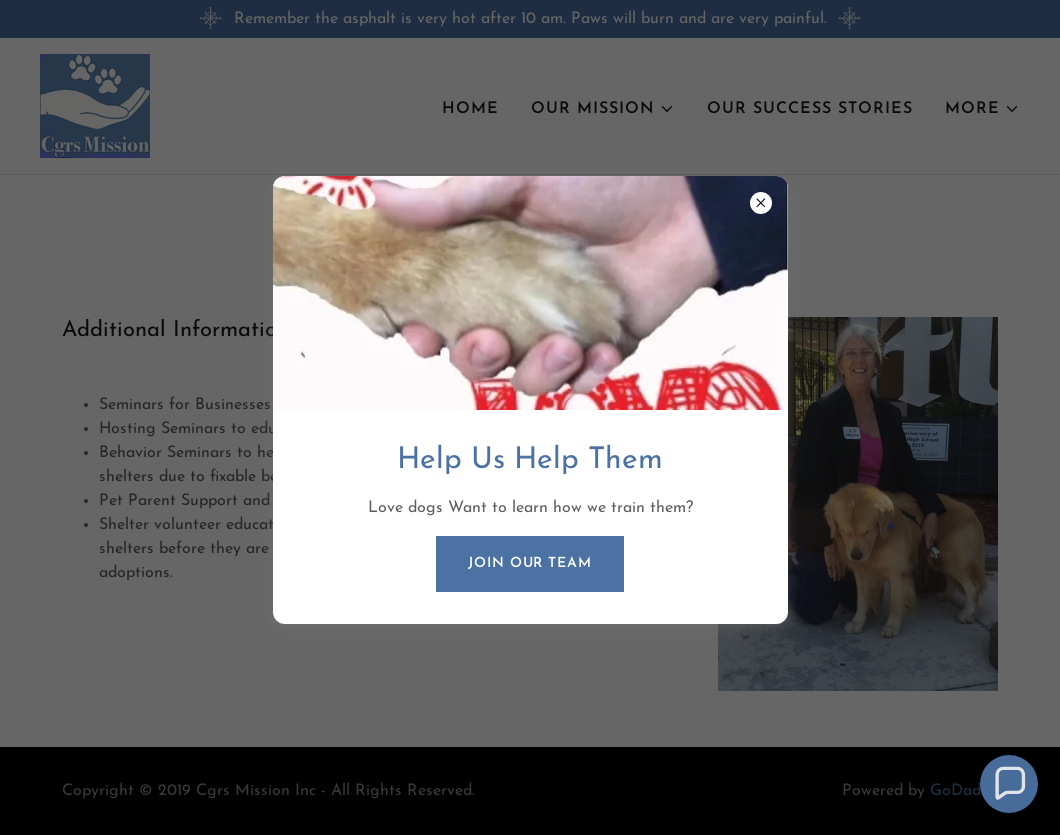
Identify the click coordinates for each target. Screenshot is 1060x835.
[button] (1009, 784)
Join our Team (529, 563)
